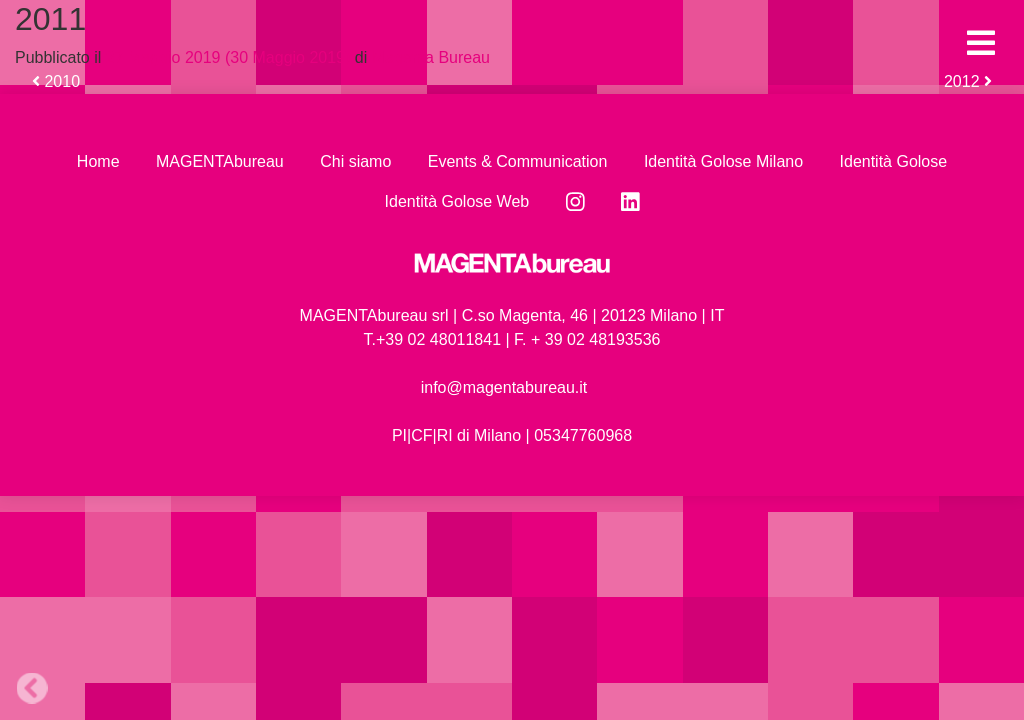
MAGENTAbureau (220, 161)
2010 (56, 81)
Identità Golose (894, 161)
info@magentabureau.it (504, 387)
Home (98, 161)
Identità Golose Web (457, 201)
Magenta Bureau (428, 57)
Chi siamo (355, 161)
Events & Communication (518, 161)
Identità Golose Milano (723, 161)
